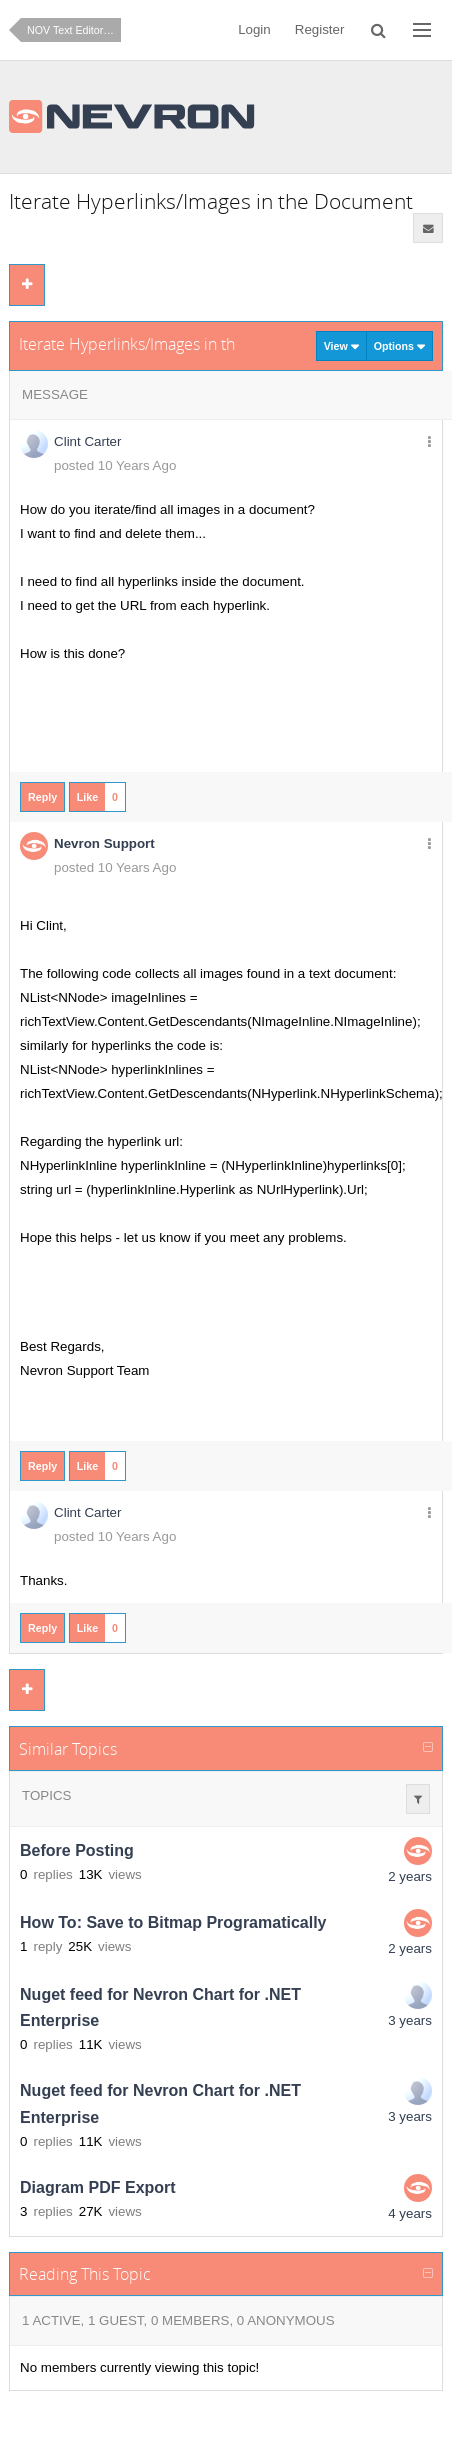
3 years (410, 2020)
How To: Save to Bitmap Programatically (173, 1922)
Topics (46, 1795)
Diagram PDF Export (98, 2187)
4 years (410, 2213)
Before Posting (77, 1850)
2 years (410, 1876)
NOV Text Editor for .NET (74, 30)
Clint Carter (87, 441)
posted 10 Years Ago (115, 465)
